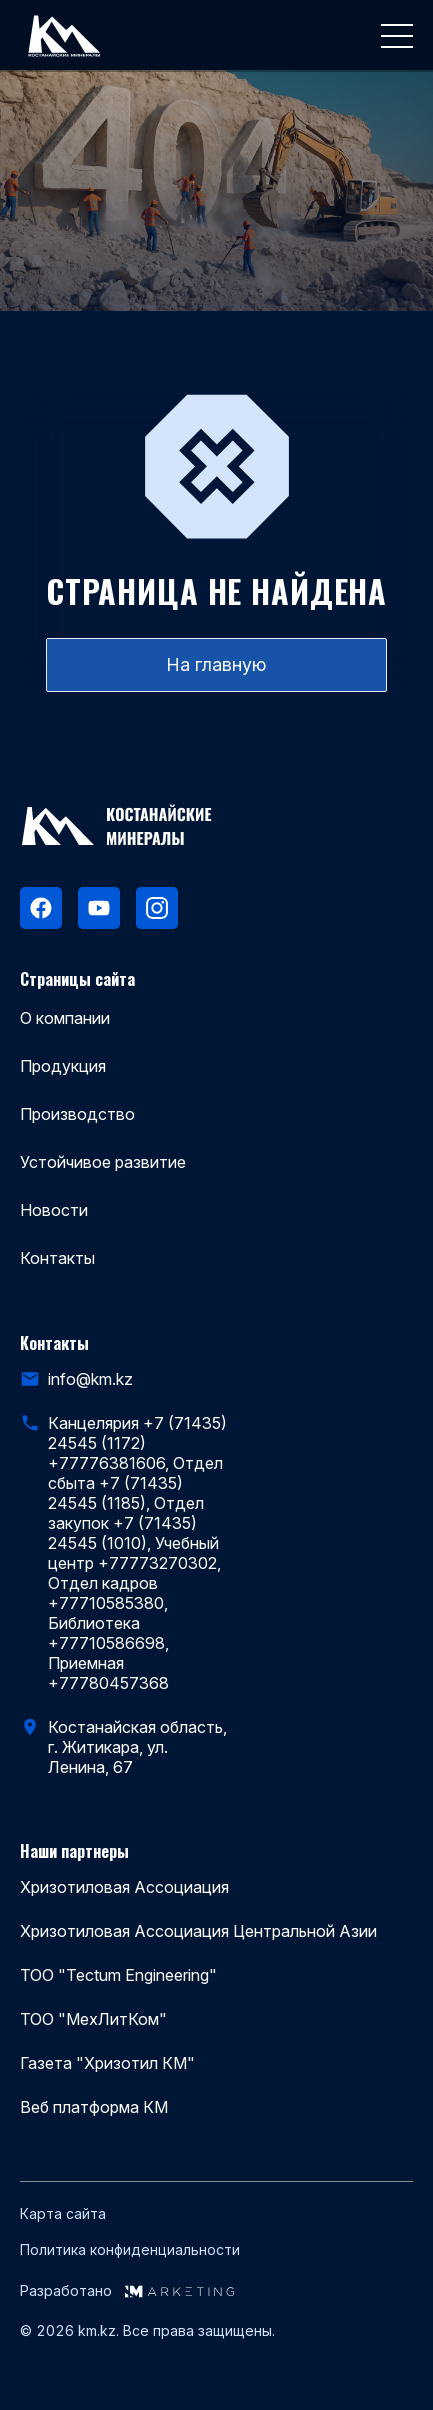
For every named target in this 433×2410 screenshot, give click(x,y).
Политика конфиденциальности (130, 2250)
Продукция (63, 1066)
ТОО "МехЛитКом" (93, 2019)
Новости (54, 1210)
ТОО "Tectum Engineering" (118, 1975)
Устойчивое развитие (103, 1162)
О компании (65, 1018)
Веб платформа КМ (94, 2107)
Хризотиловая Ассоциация (124, 1887)
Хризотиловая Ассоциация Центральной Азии (198, 1931)
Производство (77, 1114)
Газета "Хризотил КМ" (107, 2063)
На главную (216, 664)
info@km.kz (90, 1379)
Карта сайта (63, 2214)
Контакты (57, 1258)
